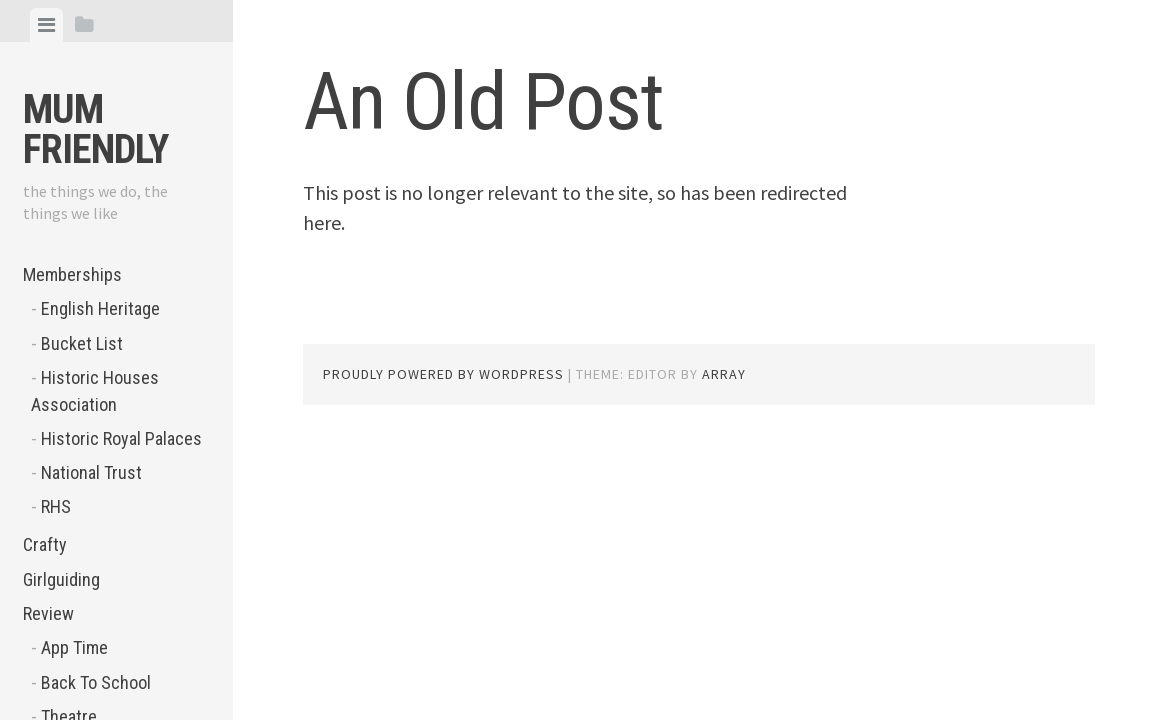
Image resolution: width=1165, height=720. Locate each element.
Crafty (45, 544)
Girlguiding (61, 579)
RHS (56, 506)
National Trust (91, 472)
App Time (74, 647)
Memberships (72, 274)
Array (724, 374)
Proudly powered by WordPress (443, 374)
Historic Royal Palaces (121, 438)
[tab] (46, 25)
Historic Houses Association (95, 391)
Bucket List (82, 343)
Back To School (96, 682)
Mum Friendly (95, 129)
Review (48, 613)
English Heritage (100, 308)
